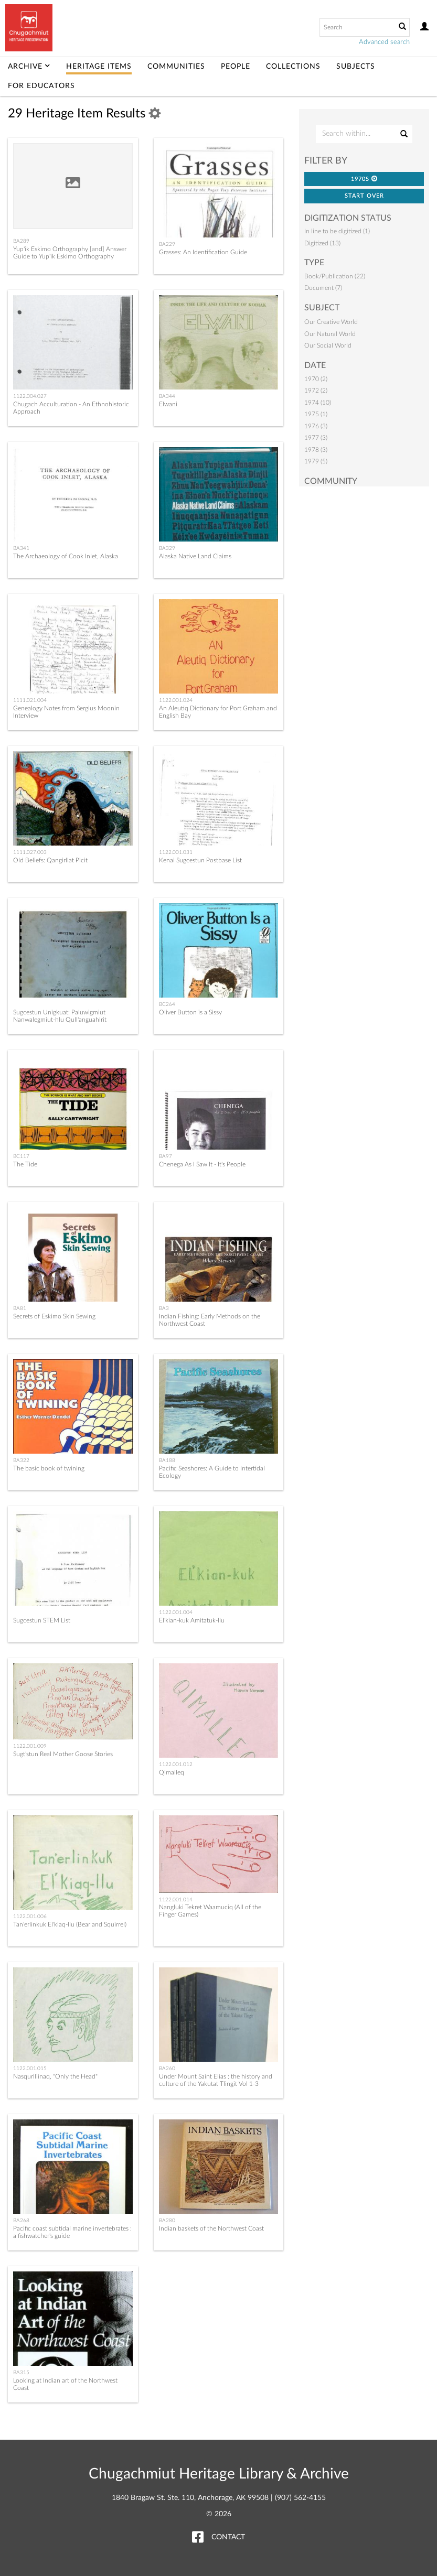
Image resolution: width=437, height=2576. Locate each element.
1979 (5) (315, 461)
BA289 (21, 241)
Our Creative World (331, 322)
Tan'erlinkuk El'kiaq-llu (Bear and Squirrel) (69, 1924)
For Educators (41, 86)
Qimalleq (171, 1772)
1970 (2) (315, 379)
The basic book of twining (48, 1468)
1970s (364, 179)
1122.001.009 (30, 1746)
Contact (228, 2537)
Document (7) (323, 288)
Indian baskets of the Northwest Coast (211, 2228)
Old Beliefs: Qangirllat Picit (50, 860)
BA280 (167, 2220)
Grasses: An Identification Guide (203, 252)
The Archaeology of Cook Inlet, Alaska (65, 556)
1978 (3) (315, 450)
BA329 (167, 548)
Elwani (168, 404)
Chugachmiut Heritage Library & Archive (219, 2473)
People (235, 66)
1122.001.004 (176, 1612)
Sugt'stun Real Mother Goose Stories (63, 1754)
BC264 (167, 1004)
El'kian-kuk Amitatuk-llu (192, 1620)
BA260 (167, 2068)
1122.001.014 (176, 1899)
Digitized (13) (322, 243)
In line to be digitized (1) (337, 231)
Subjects (355, 66)
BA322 (21, 1460)
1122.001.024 (176, 700)
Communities (176, 66)
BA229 (167, 244)
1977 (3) (315, 438)
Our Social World (327, 345)
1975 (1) (315, 414)
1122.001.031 (176, 852)
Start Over (364, 196)
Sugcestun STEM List (41, 1620)
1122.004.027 (30, 396)
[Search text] (356, 27)
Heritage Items (99, 66)
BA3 (164, 1308)
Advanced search (384, 42)
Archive (29, 66)
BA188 (167, 1460)
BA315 (21, 2372)
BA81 (19, 1308)
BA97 (165, 1156)
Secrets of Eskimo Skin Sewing (54, 1316)
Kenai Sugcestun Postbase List (200, 860)
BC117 (21, 1156)
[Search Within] (363, 134)
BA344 (167, 396)
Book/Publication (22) (334, 276)
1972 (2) (315, 390)
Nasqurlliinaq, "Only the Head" (55, 2076)
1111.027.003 (30, 852)
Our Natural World (330, 334)
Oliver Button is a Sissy (190, 1012)
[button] (374, 178)
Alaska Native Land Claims (195, 556)
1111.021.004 (30, 700)
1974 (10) (317, 402)
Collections (293, 66)
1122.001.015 (30, 2068)
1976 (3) (315, 426)
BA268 (21, 2220)
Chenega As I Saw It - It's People (202, 1164)
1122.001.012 (176, 1764)
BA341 (21, 548)
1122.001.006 (30, 1916)
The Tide (25, 1164)
